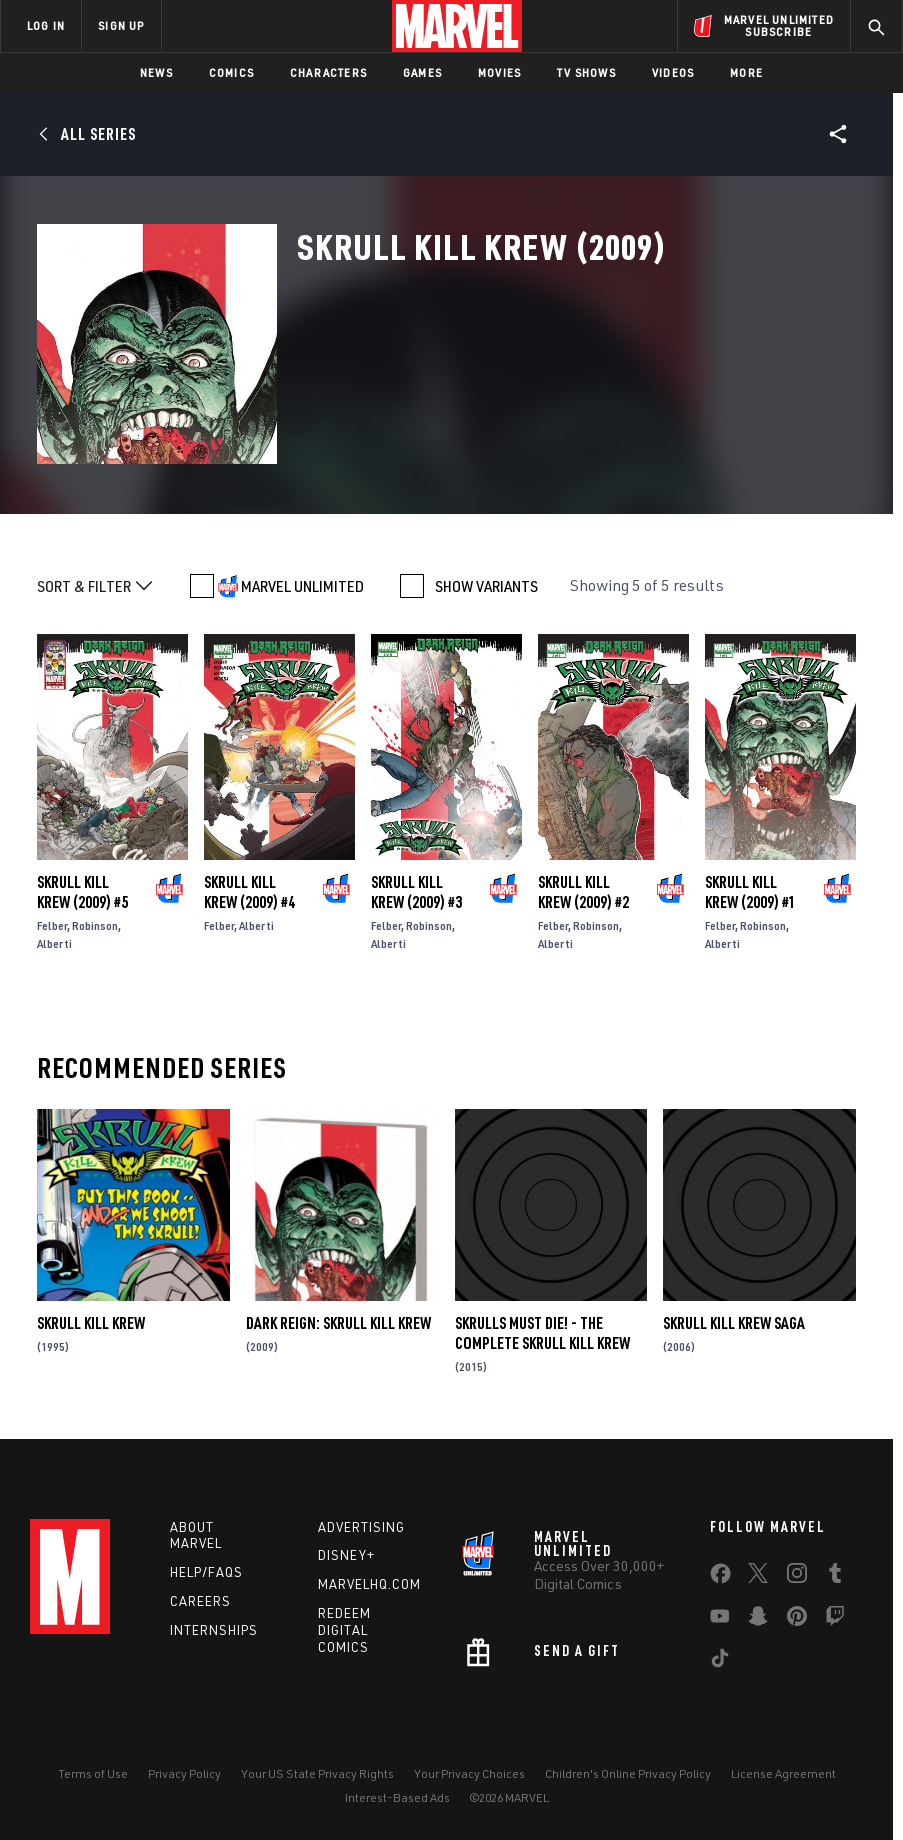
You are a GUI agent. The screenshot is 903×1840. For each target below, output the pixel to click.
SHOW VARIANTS (486, 586)
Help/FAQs (206, 1572)
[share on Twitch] (835, 1620)
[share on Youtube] (720, 1620)
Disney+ (346, 1555)
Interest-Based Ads (397, 1797)
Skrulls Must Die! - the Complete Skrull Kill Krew (542, 1333)
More (746, 72)
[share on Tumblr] (835, 1577)
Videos (673, 72)
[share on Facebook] (720, 1578)
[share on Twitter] (758, 1577)
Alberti (54, 943)
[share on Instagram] (797, 1577)
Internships (214, 1630)
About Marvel (196, 1535)
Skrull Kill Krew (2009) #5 (82, 892)
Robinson (95, 925)
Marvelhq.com (369, 1584)
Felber (52, 925)
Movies (499, 72)
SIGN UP (121, 25)
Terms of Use (93, 1773)
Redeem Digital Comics (344, 1630)
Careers (200, 1601)
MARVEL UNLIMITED (302, 586)
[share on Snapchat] (758, 1620)
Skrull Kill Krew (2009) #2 (583, 892)
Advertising (361, 1527)
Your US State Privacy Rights (317, 1773)
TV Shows (586, 72)
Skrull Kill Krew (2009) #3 (416, 892)
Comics (231, 72)
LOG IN (46, 25)
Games (422, 72)
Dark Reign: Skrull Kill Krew (338, 1323)
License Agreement (783, 1773)
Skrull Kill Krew (91, 1323)
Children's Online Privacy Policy (628, 1773)
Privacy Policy (184, 1773)
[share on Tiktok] (720, 1662)
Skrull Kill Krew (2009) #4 (249, 892)
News (156, 72)
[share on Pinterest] (797, 1620)
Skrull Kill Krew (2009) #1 (750, 892)
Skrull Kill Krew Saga (734, 1323)
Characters (328, 72)
